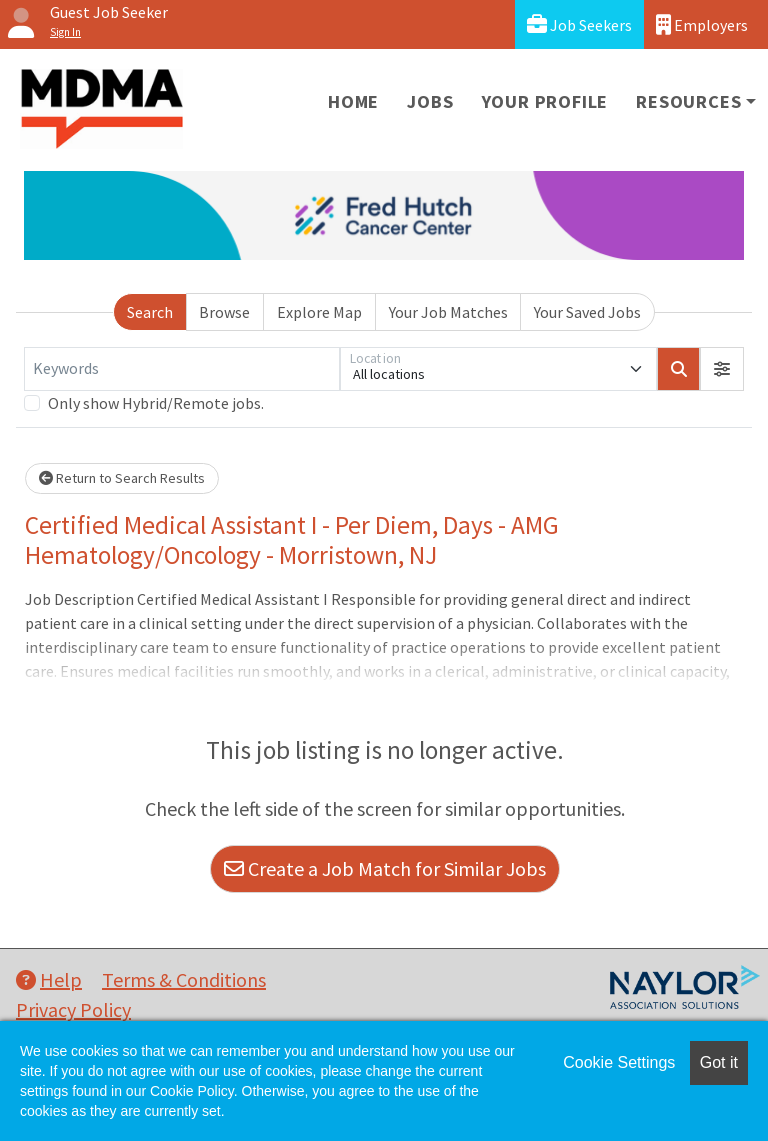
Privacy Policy (73, 1009)
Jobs (430, 101)
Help (49, 979)
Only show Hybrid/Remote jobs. (156, 403)
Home (353, 101)
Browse (224, 312)
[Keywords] (182, 369)
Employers (702, 24)
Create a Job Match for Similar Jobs (385, 868)
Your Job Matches (448, 312)
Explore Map (319, 312)
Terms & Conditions (184, 979)
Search (150, 312)
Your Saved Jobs (587, 312)
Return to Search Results (122, 478)
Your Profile (545, 101)
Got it (719, 1062)
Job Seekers (579, 24)
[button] (722, 369)
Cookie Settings (619, 1062)
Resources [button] (688, 101)
